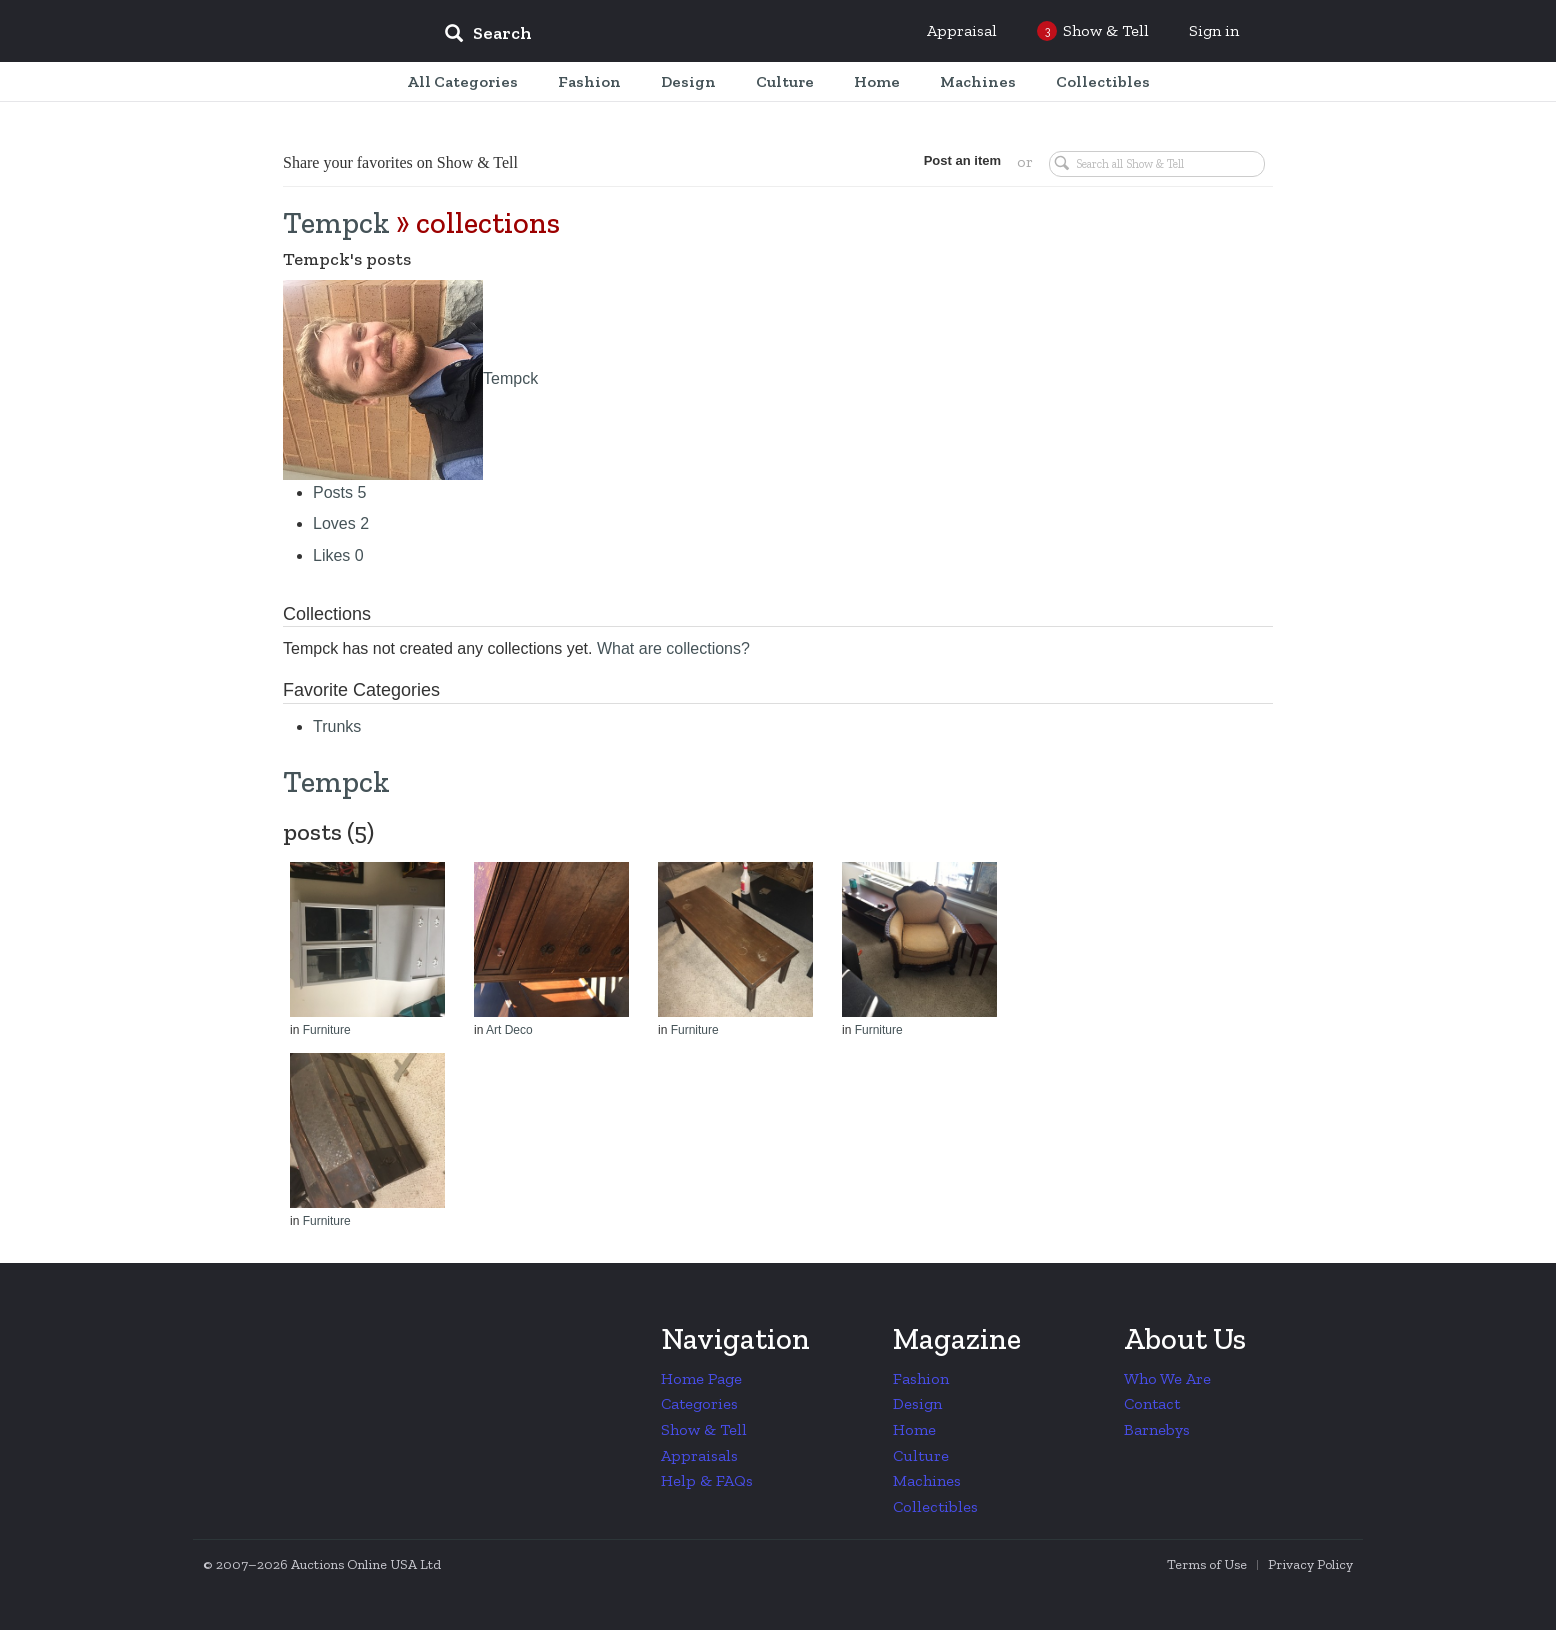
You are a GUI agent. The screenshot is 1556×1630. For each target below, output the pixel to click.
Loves (341, 523)
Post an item (962, 160)
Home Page (701, 1378)
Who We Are (1167, 1378)
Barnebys (1157, 1429)
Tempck (336, 223)
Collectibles (935, 1506)
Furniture (327, 1030)
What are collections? (673, 648)
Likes (338, 555)
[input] (633, 36)
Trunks (337, 726)
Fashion (921, 1378)
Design (917, 1403)
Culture (921, 1455)
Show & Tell (704, 1429)
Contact (1152, 1403)
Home (914, 1429)
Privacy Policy (1310, 1564)
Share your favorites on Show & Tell (400, 162)
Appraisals (699, 1455)
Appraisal (962, 30)
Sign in (1214, 30)
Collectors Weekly (308, 32)
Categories (699, 1403)
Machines (927, 1480)
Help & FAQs (707, 1480)
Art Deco (509, 1030)
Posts (339, 492)
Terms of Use (1207, 1564)
